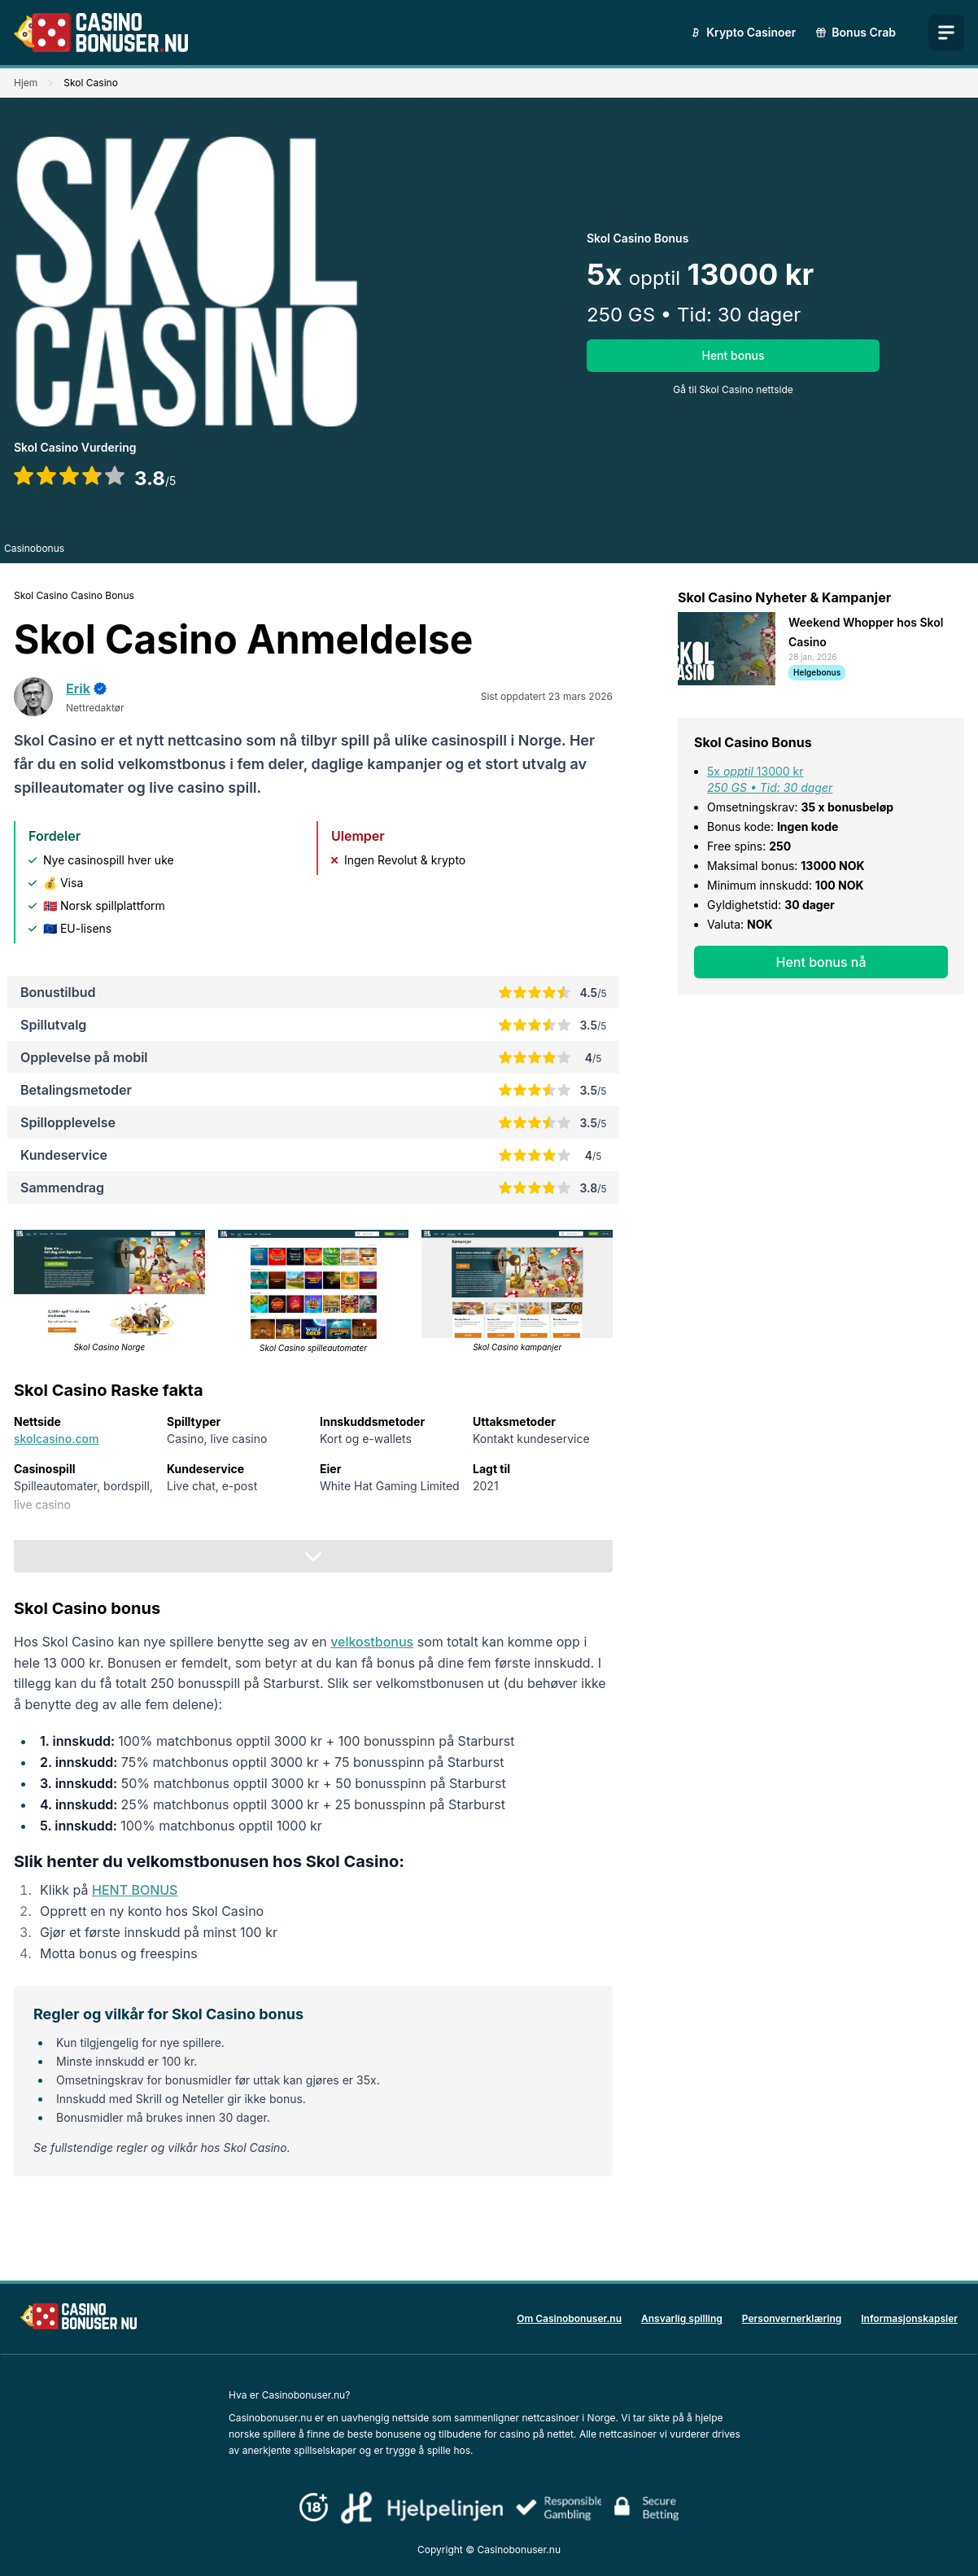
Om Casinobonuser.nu (569, 2318)
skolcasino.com (56, 1438)
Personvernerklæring (792, 2318)
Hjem (25, 83)
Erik (78, 688)
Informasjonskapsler (909, 2318)
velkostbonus (371, 1642)
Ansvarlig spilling (682, 2318)
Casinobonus (34, 548)
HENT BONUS (134, 1890)
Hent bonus (732, 355)
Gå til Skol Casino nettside (732, 389)
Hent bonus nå (820, 962)
